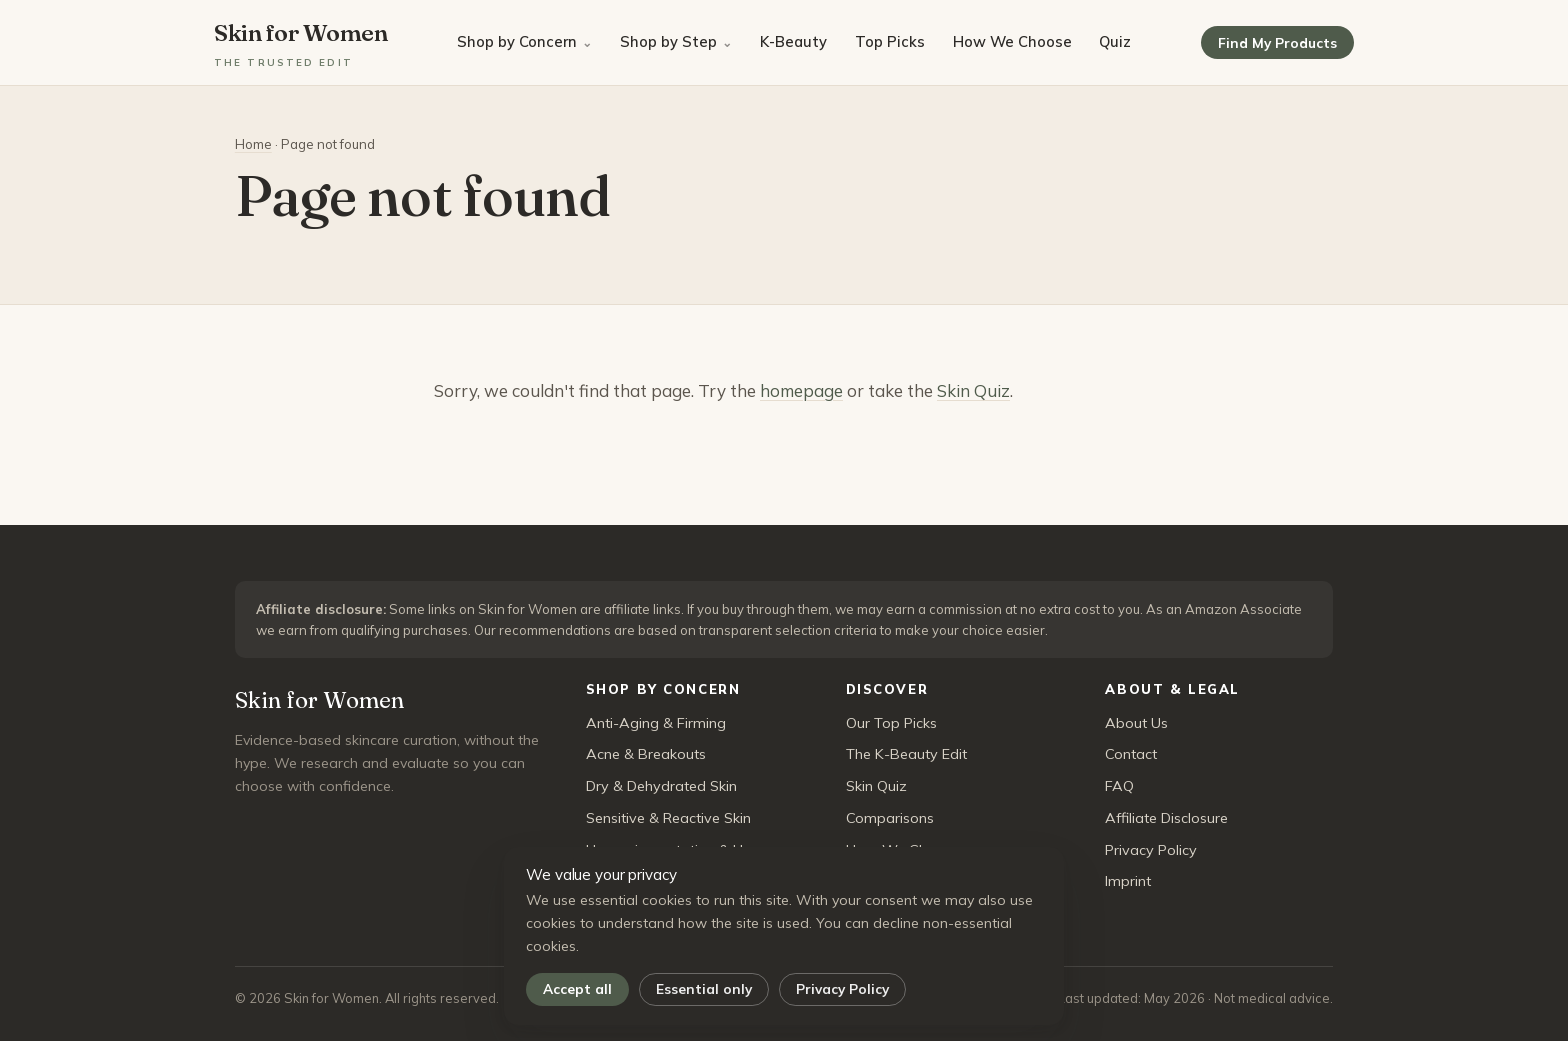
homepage (801, 390)
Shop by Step (668, 41)
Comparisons (890, 818)
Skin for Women (301, 44)
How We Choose (1012, 41)
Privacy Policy (842, 988)
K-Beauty (793, 41)
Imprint (1128, 881)
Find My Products (1277, 42)
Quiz (1115, 41)
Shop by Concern (517, 41)
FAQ (1119, 786)
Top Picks (890, 41)
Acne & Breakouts (646, 754)
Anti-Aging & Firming (656, 723)
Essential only (704, 988)
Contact (1131, 754)
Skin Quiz (973, 390)
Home (253, 144)
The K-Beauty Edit (906, 754)
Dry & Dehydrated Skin (661, 786)
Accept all (577, 988)
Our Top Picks (891, 723)
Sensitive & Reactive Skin (668, 818)
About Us (1136, 723)
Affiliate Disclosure (1166, 818)
